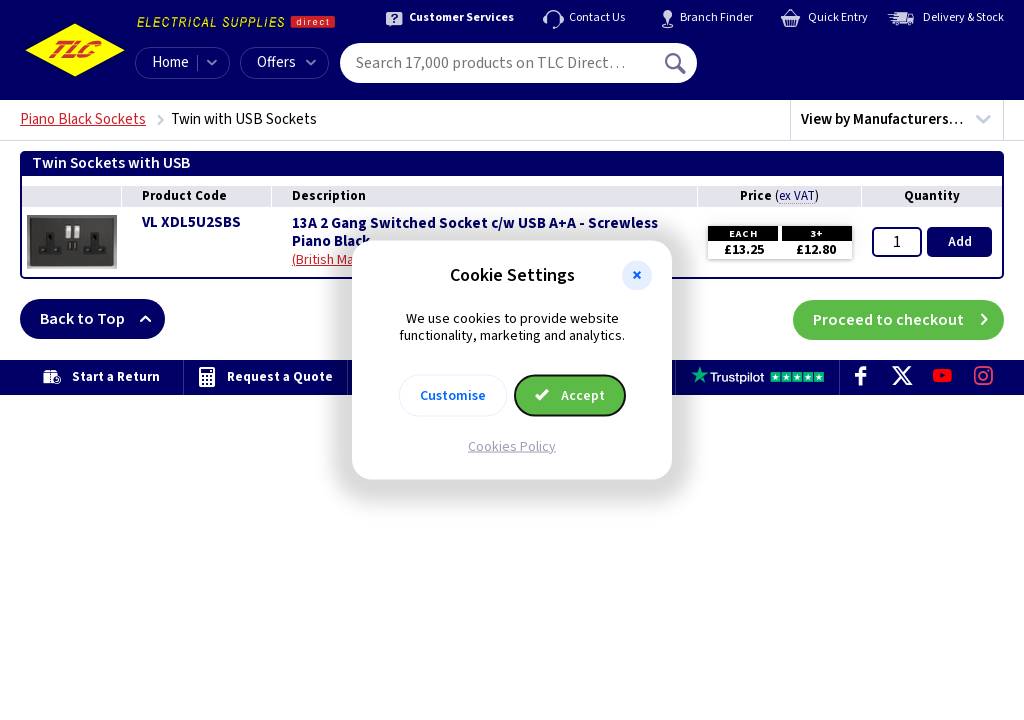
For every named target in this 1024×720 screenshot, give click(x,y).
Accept (570, 395)
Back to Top (102, 319)
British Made (333, 260)
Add (960, 242)
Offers (286, 62)
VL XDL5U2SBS (191, 222)
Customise (453, 395)
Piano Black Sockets (83, 119)
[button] (637, 276)
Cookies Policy (512, 446)
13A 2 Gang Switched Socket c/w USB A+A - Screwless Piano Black (475, 233)
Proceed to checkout (908, 319)
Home (170, 62)
